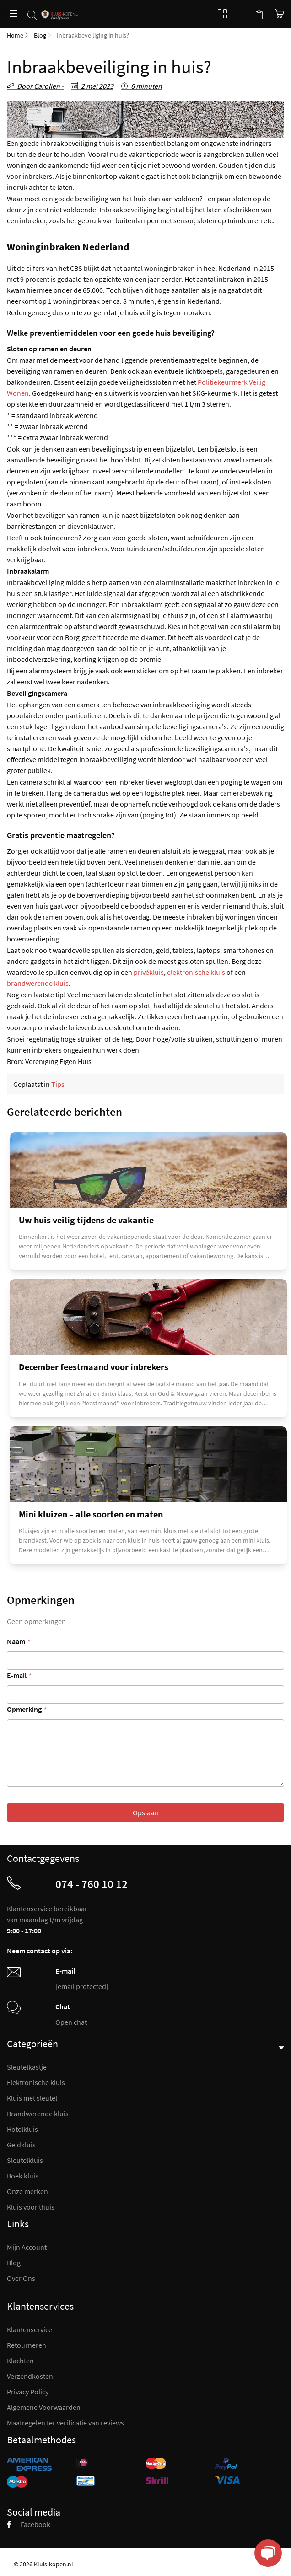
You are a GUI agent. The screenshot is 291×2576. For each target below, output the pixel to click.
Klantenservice (29, 2329)
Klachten (20, 2360)
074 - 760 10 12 (91, 1884)
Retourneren (26, 2345)
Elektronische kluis (36, 2082)
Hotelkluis (22, 2129)
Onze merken (27, 2191)
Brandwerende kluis (38, 2113)
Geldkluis (21, 2144)
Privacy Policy (27, 2391)
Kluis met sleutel (32, 2098)
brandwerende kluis (38, 983)
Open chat (71, 2022)
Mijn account (240, 13)
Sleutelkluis (25, 2160)
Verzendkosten (30, 2376)
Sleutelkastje (27, 2066)
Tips (58, 1084)
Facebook (28, 2524)
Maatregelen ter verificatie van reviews (65, 2422)
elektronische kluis (196, 972)
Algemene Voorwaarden (44, 2407)
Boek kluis (22, 2175)
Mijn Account (27, 2247)
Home (15, 35)
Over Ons (21, 2278)
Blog (220, 13)
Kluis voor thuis (30, 2206)
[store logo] (59, 10)
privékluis (149, 972)
